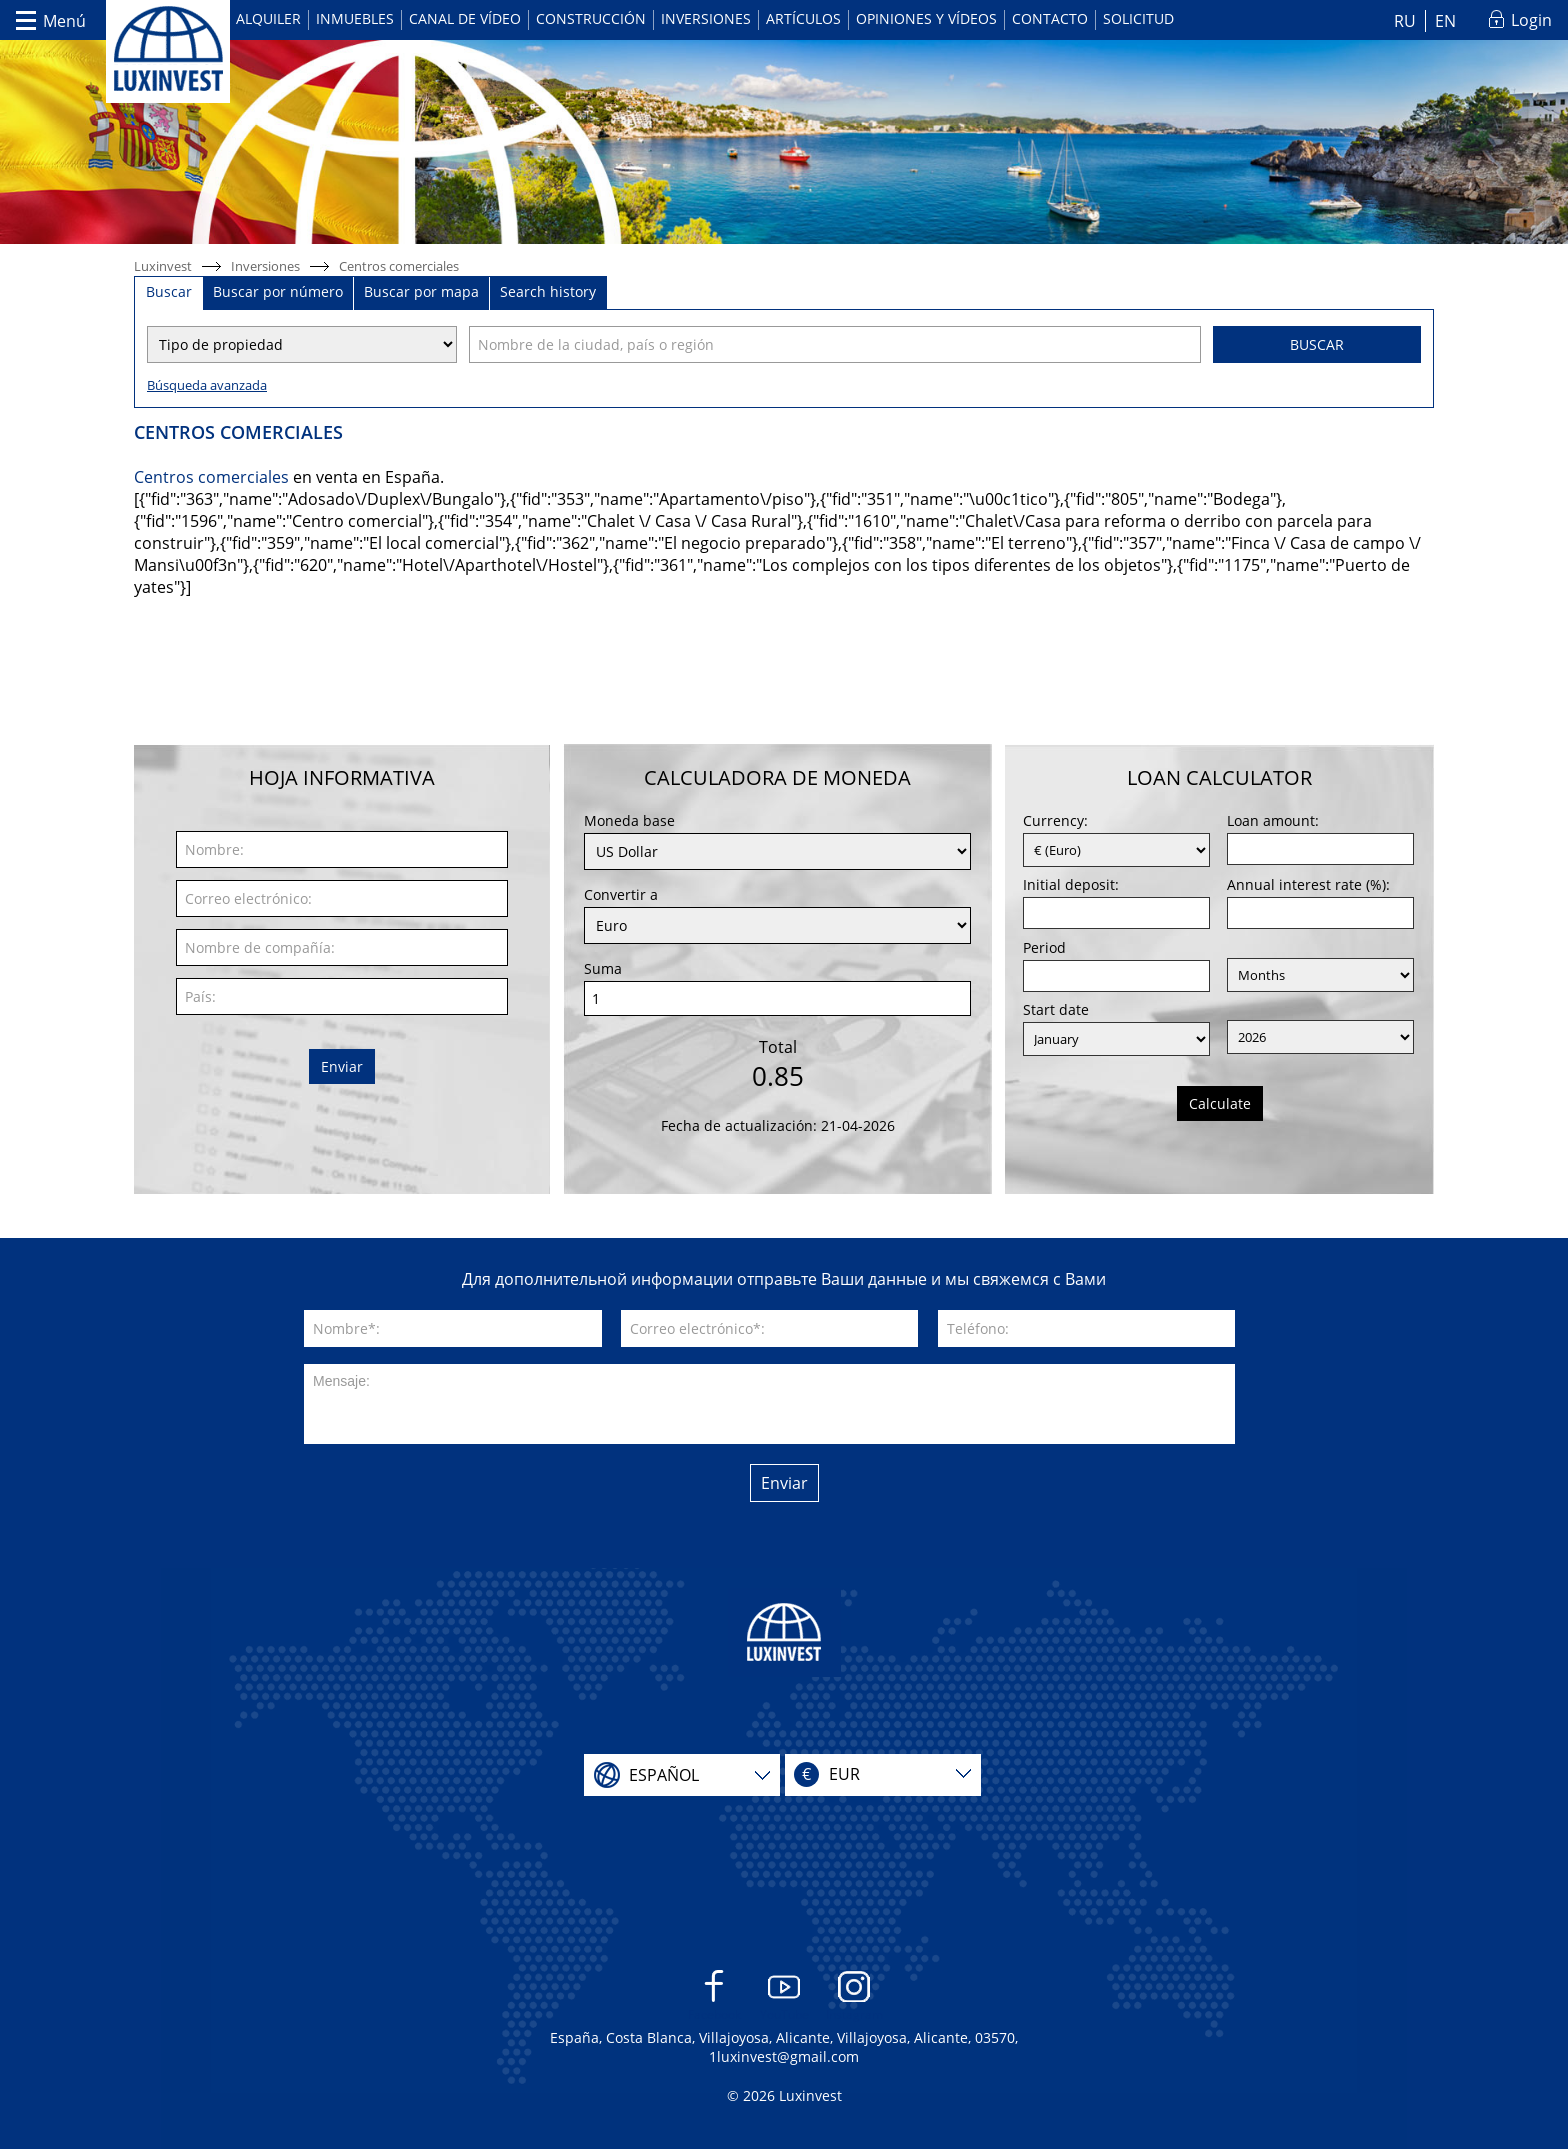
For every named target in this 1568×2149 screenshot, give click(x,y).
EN (1445, 21)
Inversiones (706, 18)
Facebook (714, 1996)
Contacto (1050, 18)
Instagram (854, 1996)
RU (1405, 21)
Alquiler (268, 18)
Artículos (803, 18)
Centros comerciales (399, 266)
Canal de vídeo (465, 18)
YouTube (784, 1996)
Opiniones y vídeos (926, 18)
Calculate (1220, 1103)
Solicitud (1138, 18)
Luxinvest (163, 266)
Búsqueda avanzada (207, 385)
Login (1531, 20)
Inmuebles (355, 18)
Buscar (1317, 344)
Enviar (342, 1066)
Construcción (591, 18)
